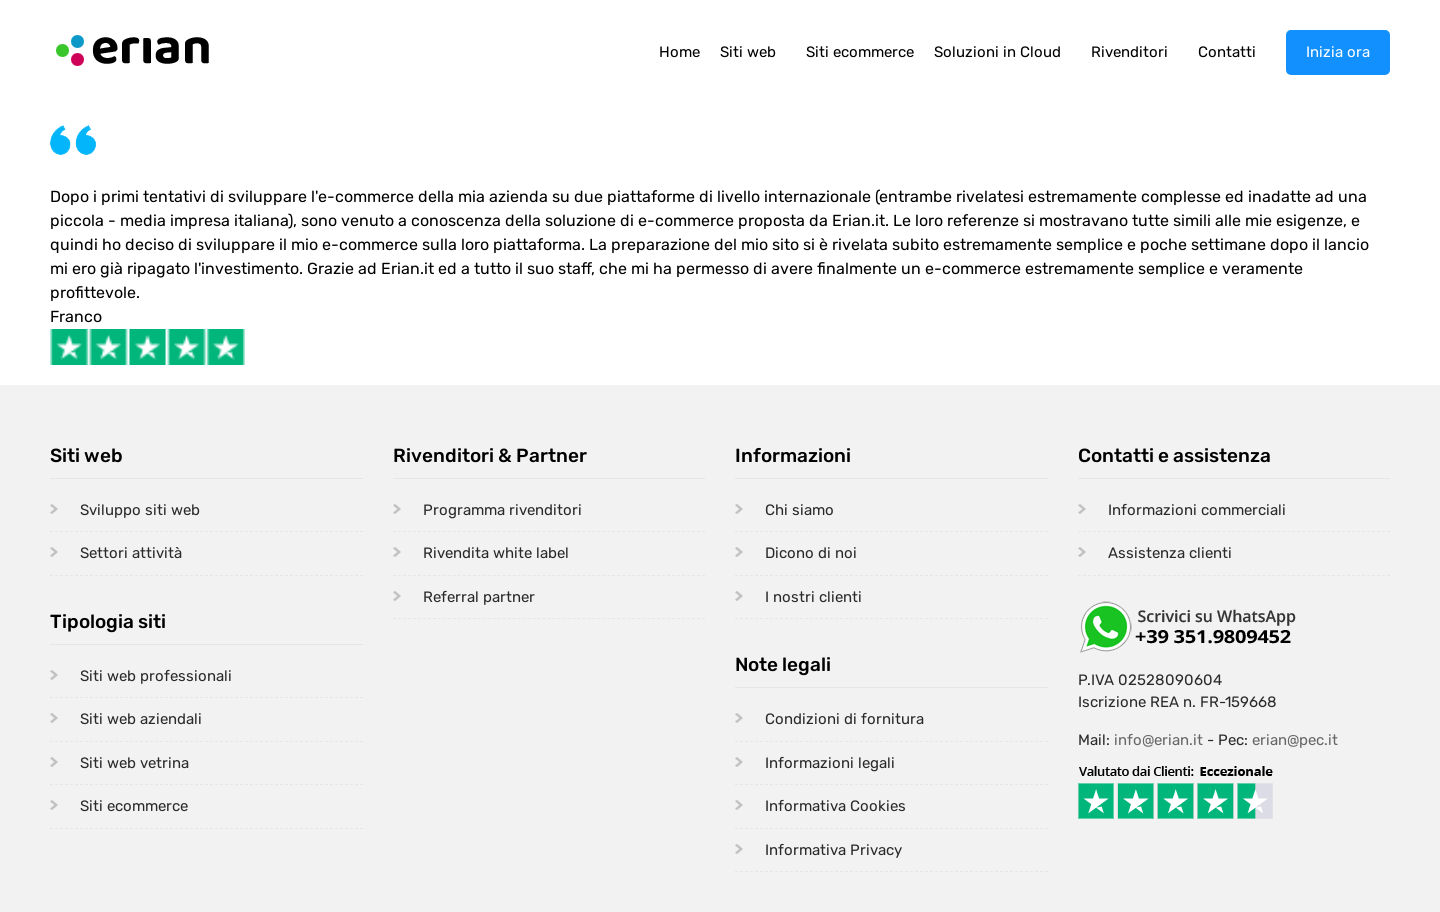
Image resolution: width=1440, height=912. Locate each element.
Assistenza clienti (1170, 553)
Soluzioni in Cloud (997, 52)
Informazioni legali (830, 763)
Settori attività (131, 553)
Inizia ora (1338, 52)
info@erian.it (1158, 740)
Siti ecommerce (860, 52)
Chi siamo (799, 510)
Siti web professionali (156, 676)
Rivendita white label (496, 553)
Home (679, 52)
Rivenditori (1129, 52)
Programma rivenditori (502, 510)
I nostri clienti (813, 597)
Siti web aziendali (141, 719)
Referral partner (479, 597)
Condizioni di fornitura (844, 719)
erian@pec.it (1295, 740)
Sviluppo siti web (140, 510)
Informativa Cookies (835, 806)
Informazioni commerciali (1197, 510)
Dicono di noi (811, 553)
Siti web (748, 52)
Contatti (1227, 52)
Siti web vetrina (134, 763)
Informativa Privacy (833, 850)
